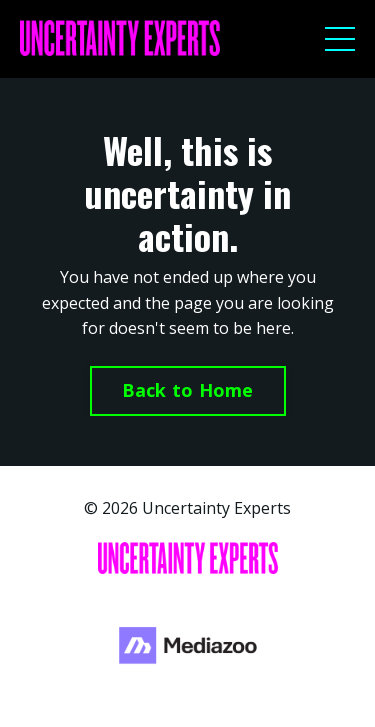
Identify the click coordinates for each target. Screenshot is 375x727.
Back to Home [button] (188, 390)
